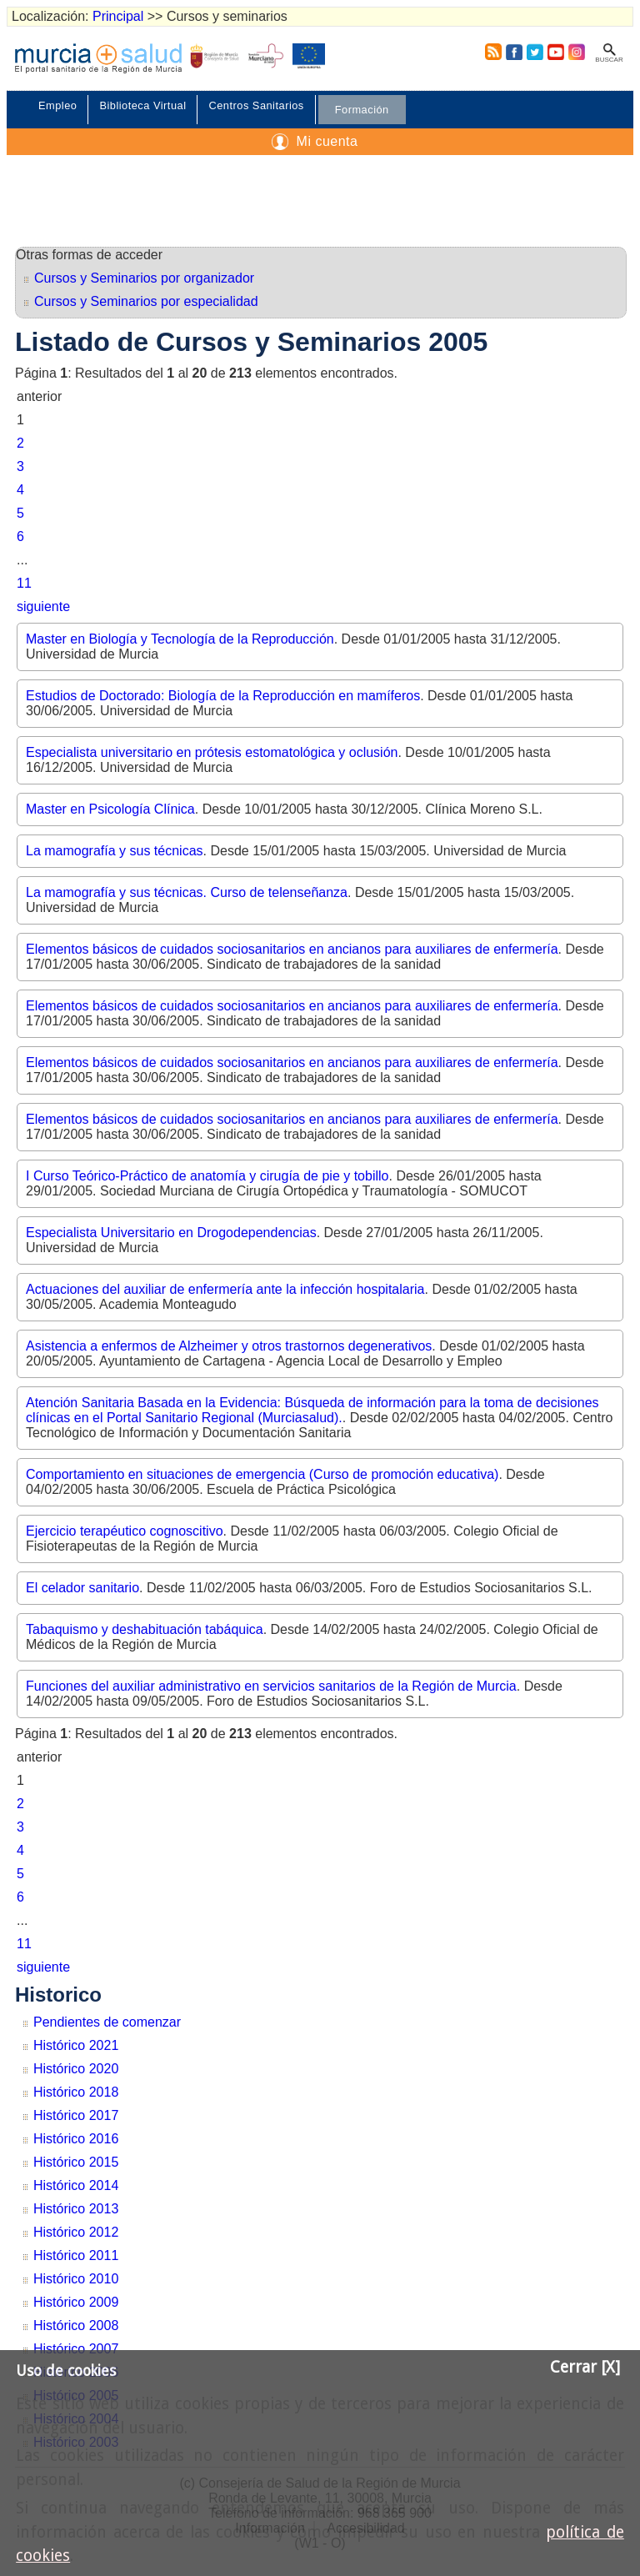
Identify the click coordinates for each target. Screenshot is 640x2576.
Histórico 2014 (75, 2185)
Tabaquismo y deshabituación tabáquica (144, 1629)
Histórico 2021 (75, 2045)
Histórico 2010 (75, 2279)
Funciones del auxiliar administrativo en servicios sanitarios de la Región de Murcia (271, 1686)
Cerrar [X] (585, 2367)
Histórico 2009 (75, 2302)
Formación (362, 109)
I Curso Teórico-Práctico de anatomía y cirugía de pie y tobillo (207, 1176)
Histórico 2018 (75, 2092)
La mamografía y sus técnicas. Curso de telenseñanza (187, 892)
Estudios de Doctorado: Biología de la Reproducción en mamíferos (223, 696)
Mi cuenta (327, 141)
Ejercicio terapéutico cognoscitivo (124, 1531)
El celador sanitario (82, 1588)
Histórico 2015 (75, 2162)
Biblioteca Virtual (142, 105)
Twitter (535, 51)
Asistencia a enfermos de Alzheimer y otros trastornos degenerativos (229, 1346)
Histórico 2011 (75, 2255)
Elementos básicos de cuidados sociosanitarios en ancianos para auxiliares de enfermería (292, 949)
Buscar (608, 59)
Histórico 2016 (75, 2139)
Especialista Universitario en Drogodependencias (171, 1232)
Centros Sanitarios (255, 105)
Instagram (575, 51)
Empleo (57, 105)
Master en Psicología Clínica (110, 809)
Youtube (555, 51)
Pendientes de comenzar (107, 2022)
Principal (117, 16)
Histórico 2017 (75, 2115)
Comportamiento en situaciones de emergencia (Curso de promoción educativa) (262, 1474)
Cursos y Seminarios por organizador (144, 278)
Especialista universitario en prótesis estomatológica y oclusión (212, 752)
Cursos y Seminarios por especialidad (146, 301)
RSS (490, 51)
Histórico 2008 (75, 2325)
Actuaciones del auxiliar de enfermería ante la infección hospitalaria (225, 1289)
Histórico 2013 (75, 2209)
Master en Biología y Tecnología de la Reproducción (180, 639)
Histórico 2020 (75, 2069)
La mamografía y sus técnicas (114, 851)
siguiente (43, 606)
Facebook (514, 51)
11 (24, 583)
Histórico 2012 (75, 2232)
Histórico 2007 (75, 2349)
